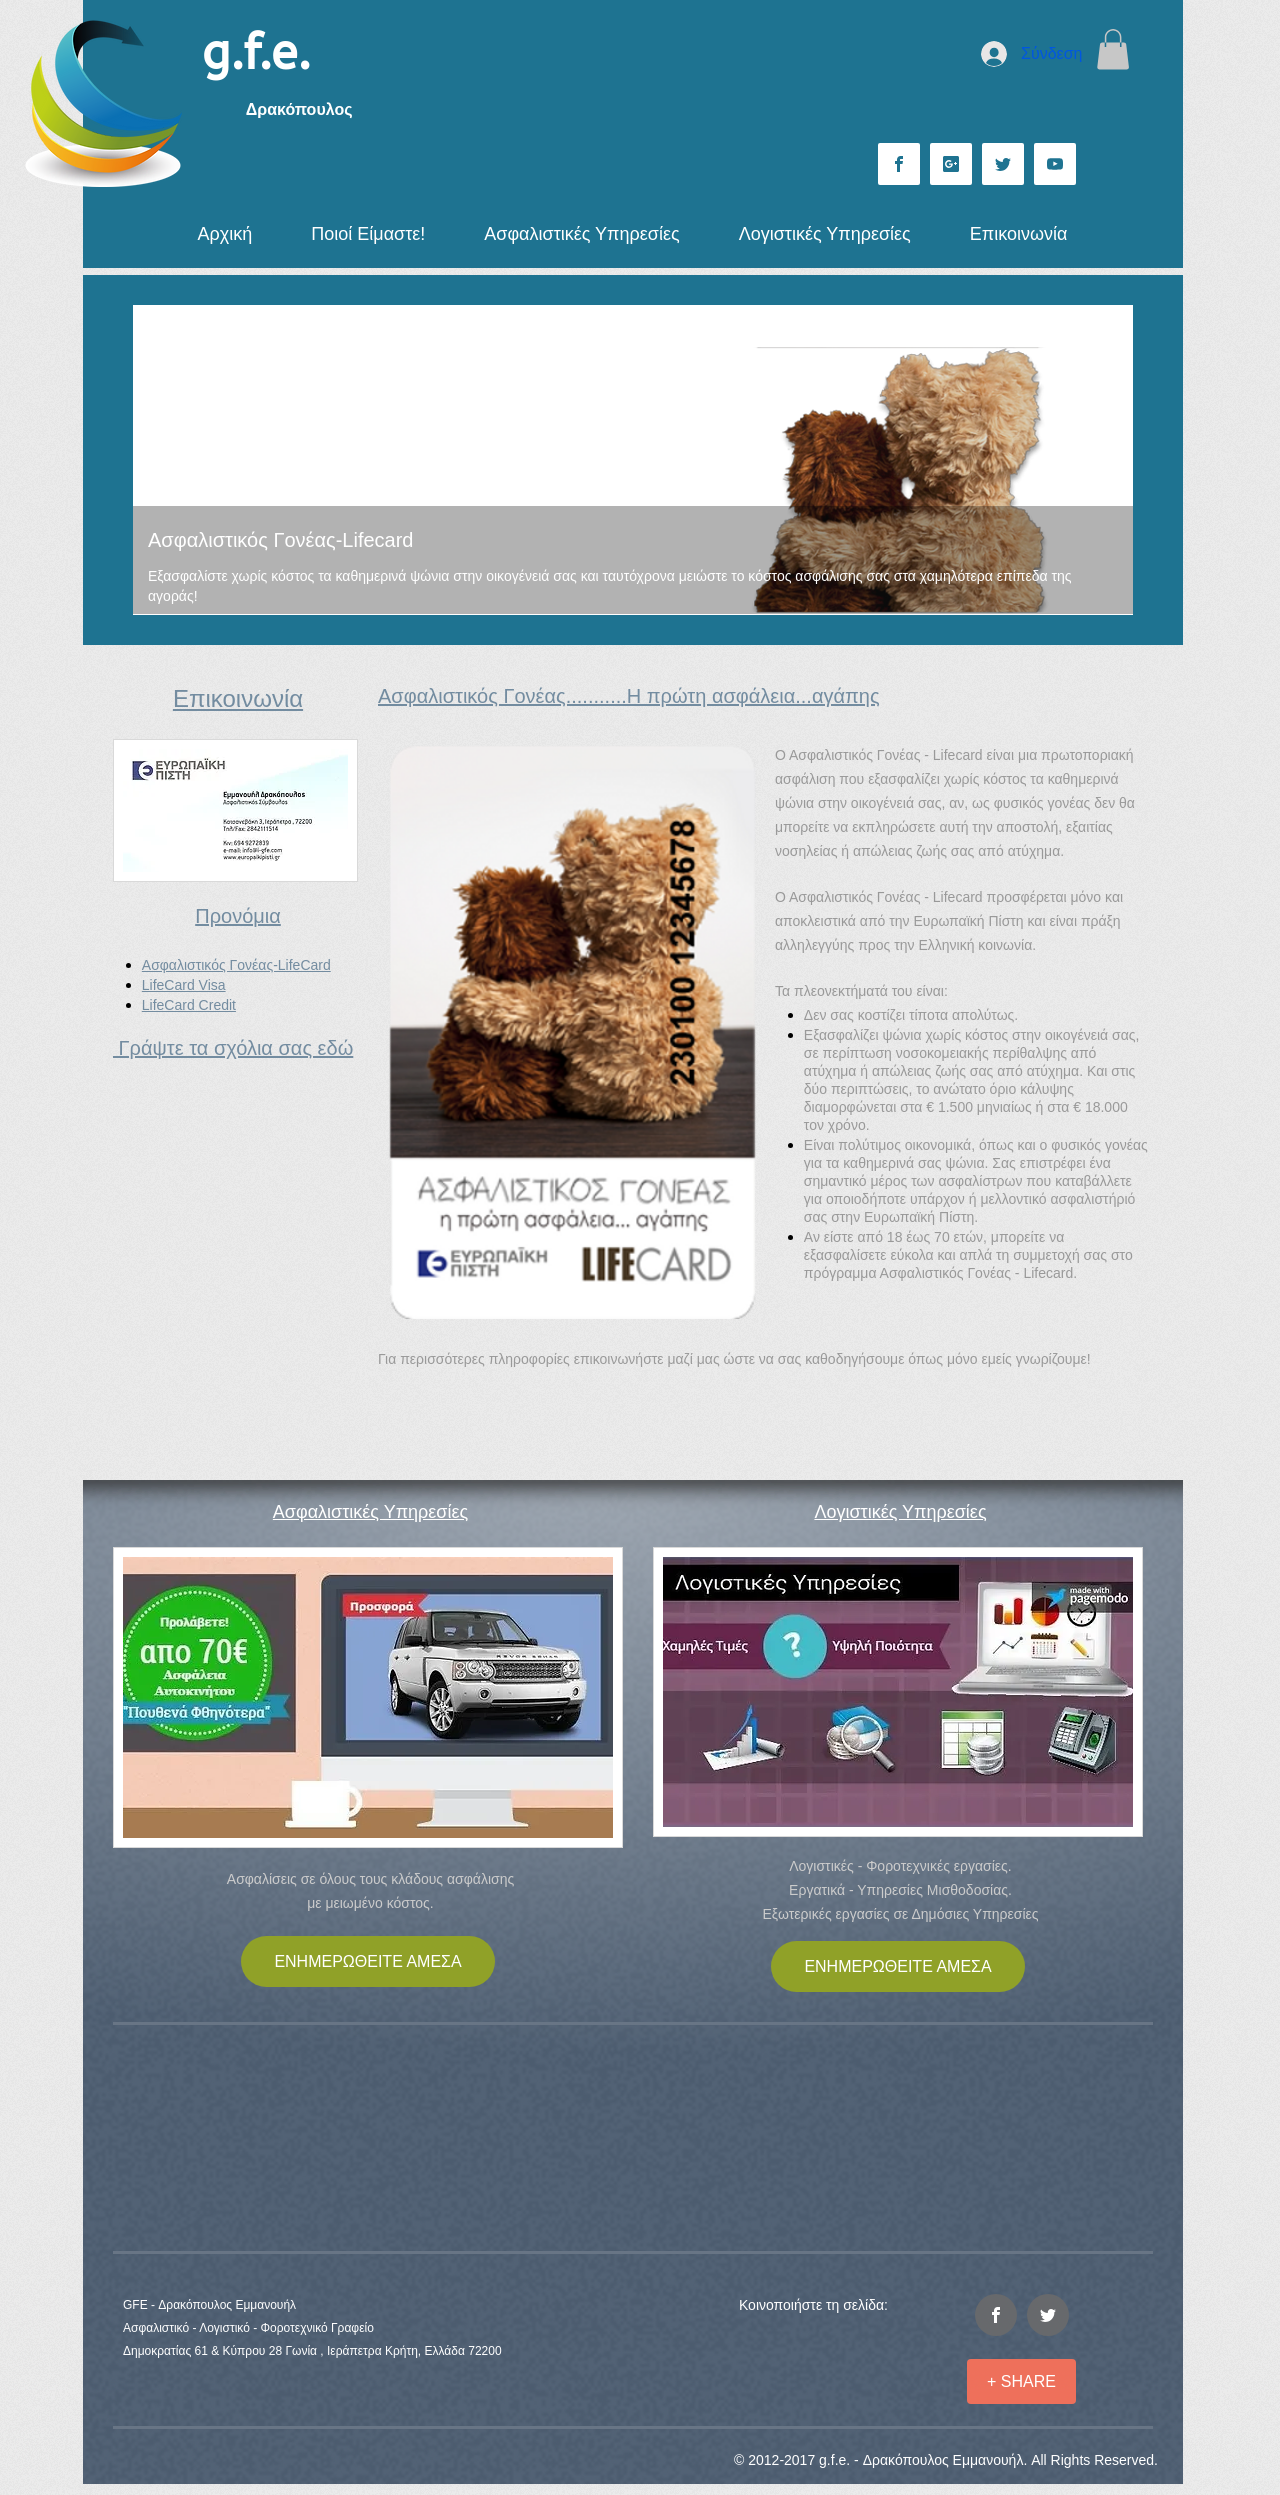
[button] (1113, 49)
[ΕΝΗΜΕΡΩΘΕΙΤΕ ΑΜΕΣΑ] (368, 1961)
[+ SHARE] (1021, 2381)
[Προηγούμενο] (161, 460)
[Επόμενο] (1105, 460)
